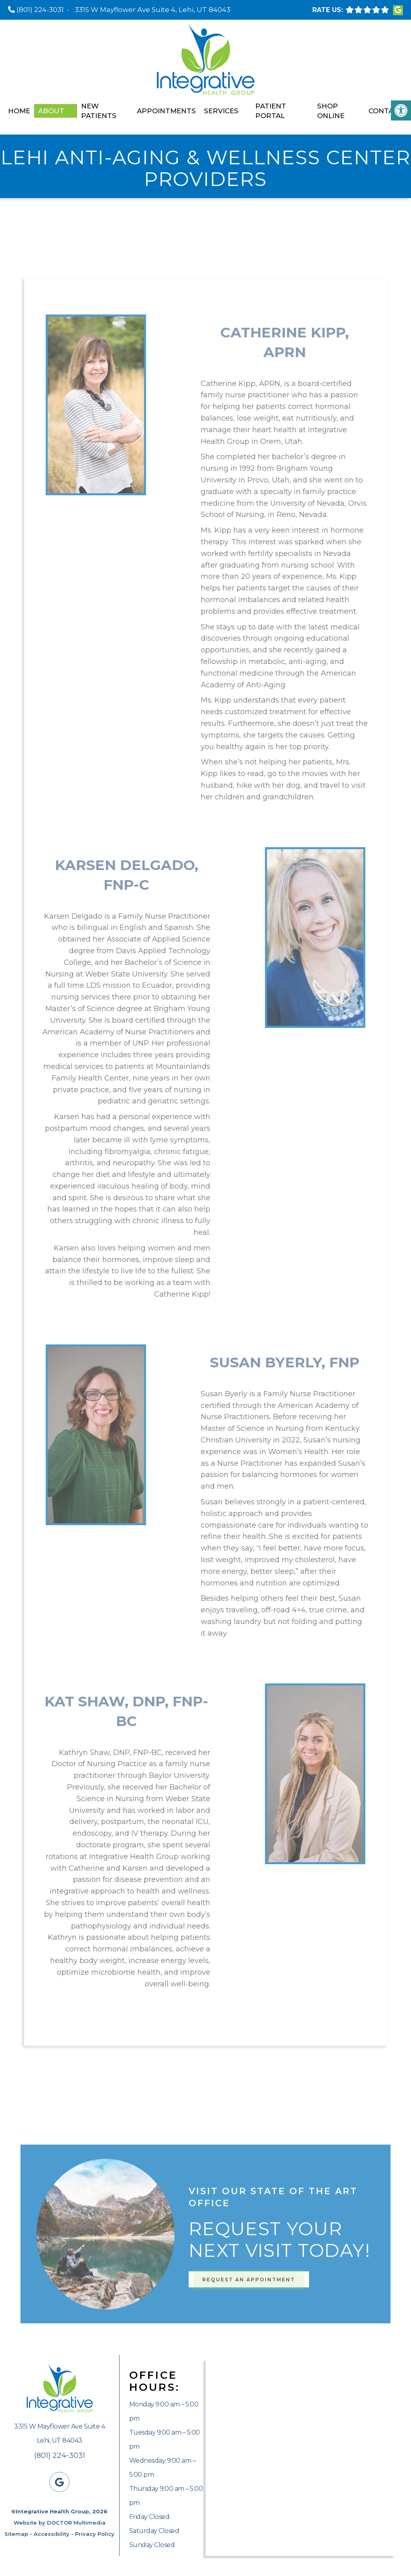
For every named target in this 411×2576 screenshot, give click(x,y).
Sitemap (16, 2534)
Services (221, 111)
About (51, 111)
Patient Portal (270, 111)
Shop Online (330, 111)
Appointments (166, 111)
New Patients (98, 111)
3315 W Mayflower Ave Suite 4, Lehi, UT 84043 (152, 10)
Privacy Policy (94, 2534)
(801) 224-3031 (40, 10)
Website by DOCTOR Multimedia (60, 2522)
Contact (385, 111)
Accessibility (51, 2534)
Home (19, 111)
